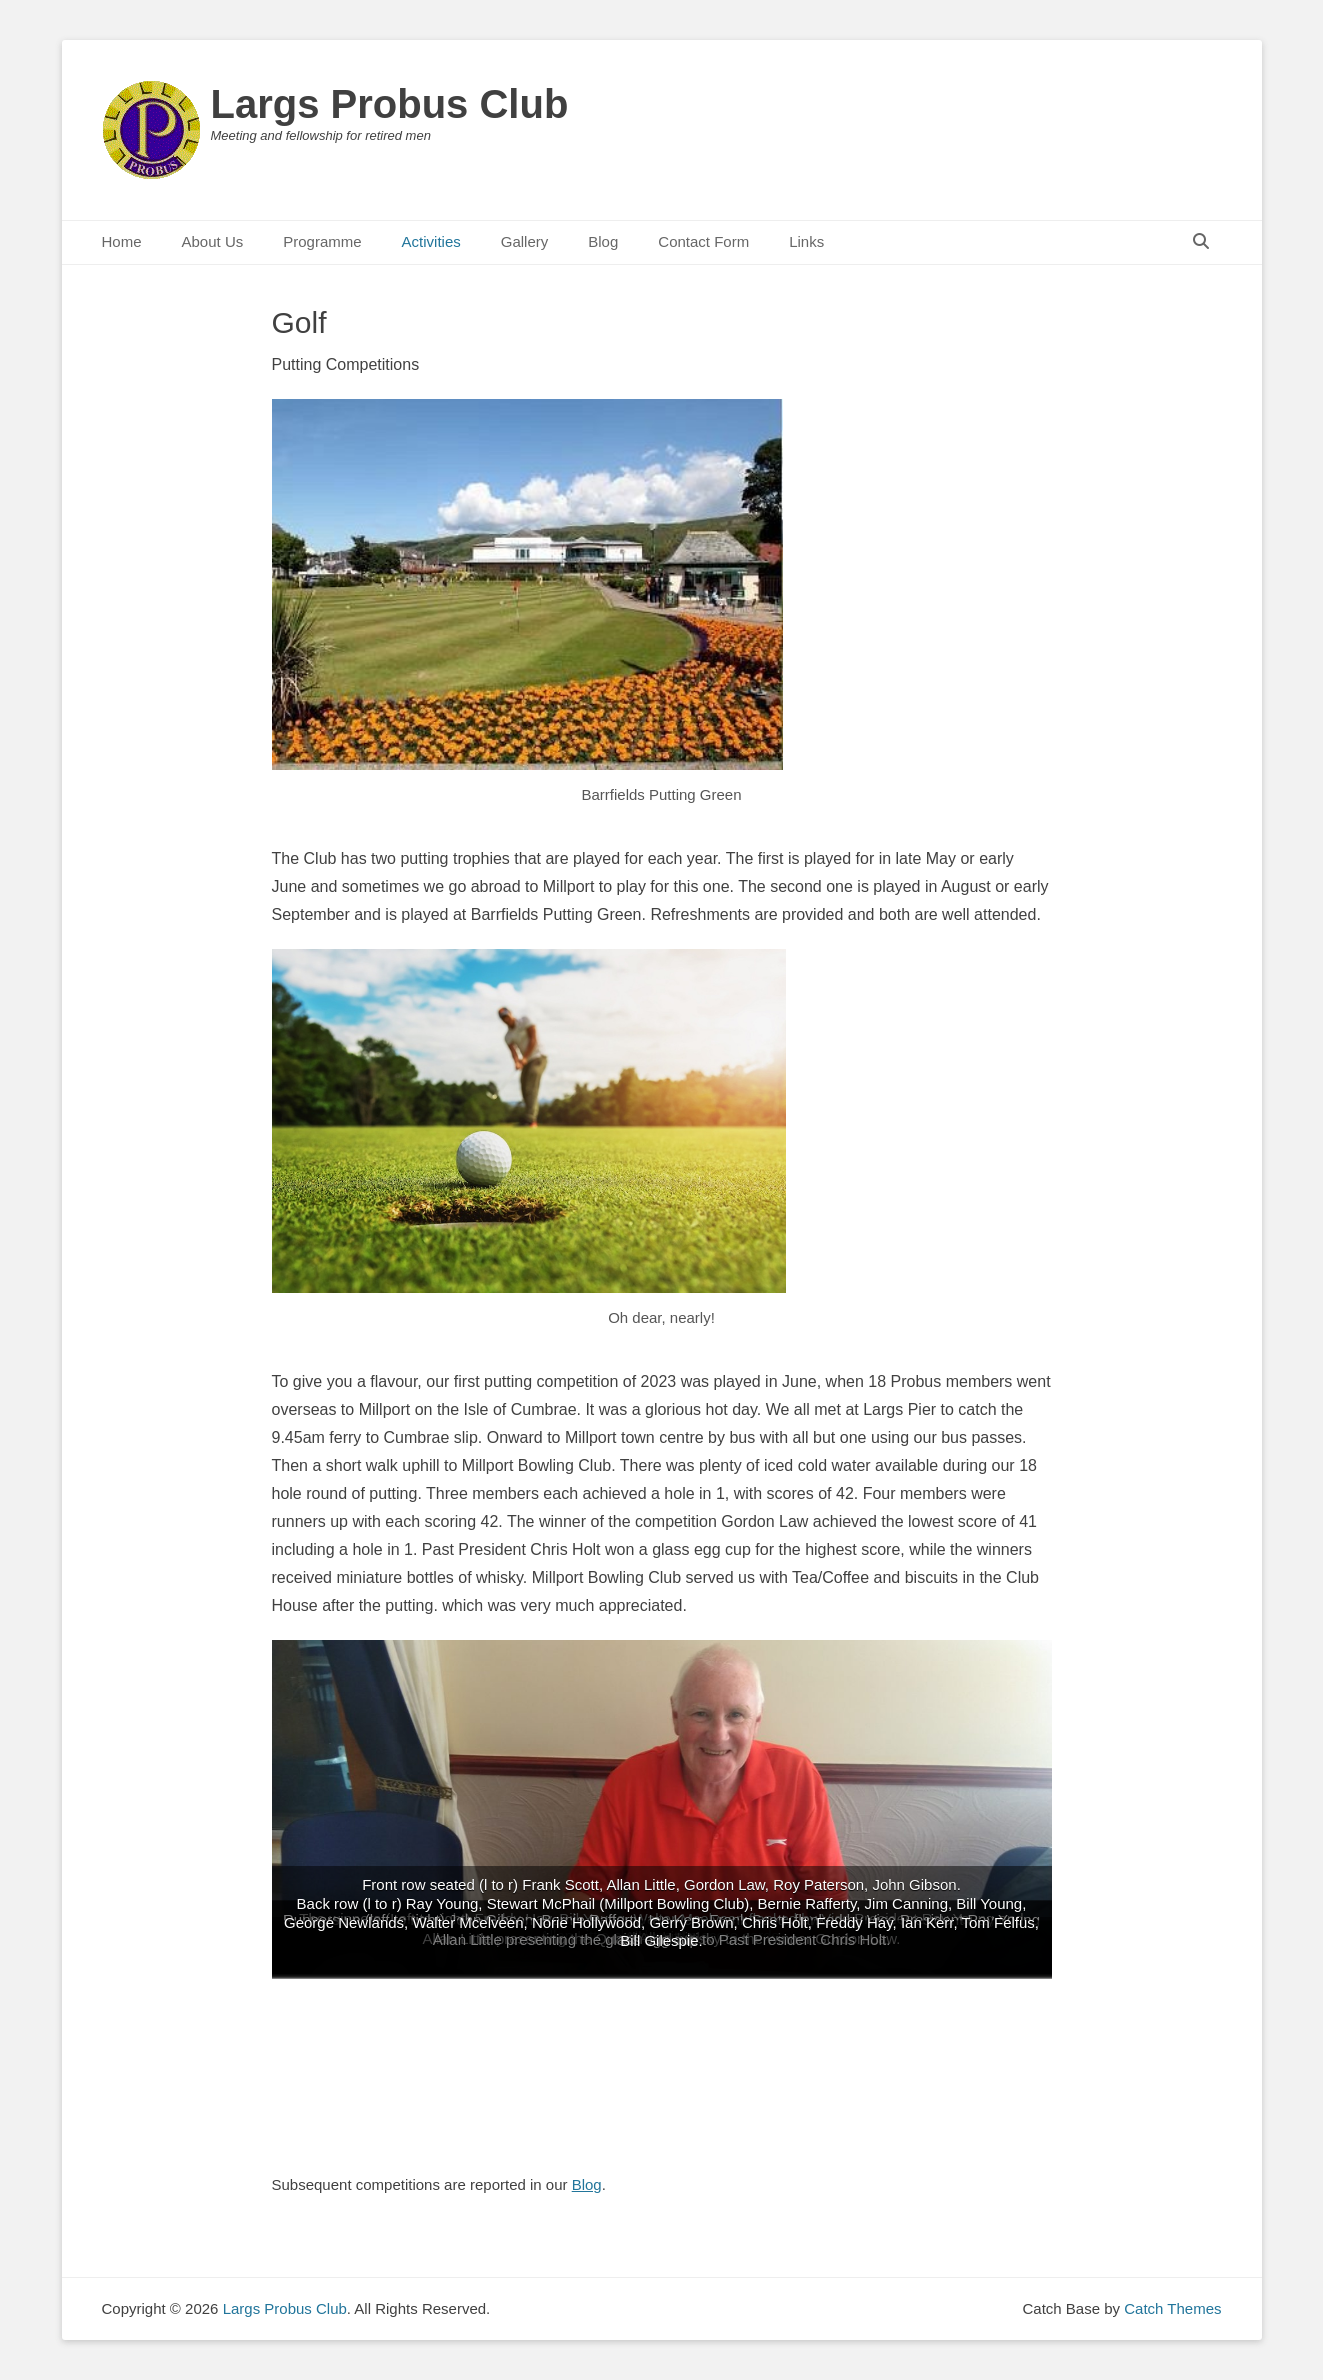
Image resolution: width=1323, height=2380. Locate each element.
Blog (603, 241)
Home (122, 241)
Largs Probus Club (390, 104)
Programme (322, 241)
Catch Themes (1172, 2308)
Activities (431, 241)
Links (806, 241)
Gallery (525, 241)
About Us (213, 241)
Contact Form (703, 241)
